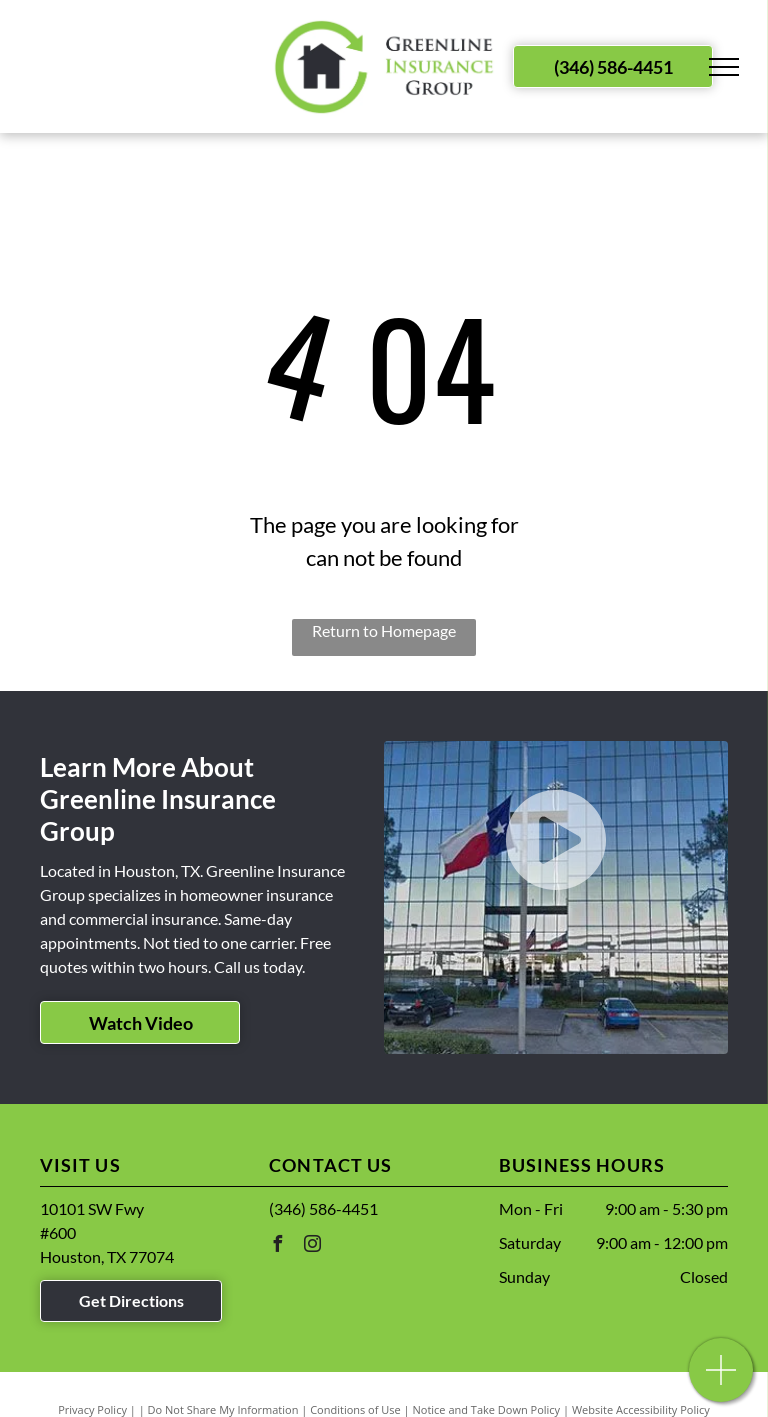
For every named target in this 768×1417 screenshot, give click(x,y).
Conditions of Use (355, 1409)
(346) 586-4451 (323, 1208)
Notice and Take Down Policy (487, 1409)
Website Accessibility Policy (641, 1409)
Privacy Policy (92, 1409)
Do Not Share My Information (223, 1409)
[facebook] (277, 1246)
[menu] (724, 67)
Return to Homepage (384, 630)
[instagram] (312, 1246)
